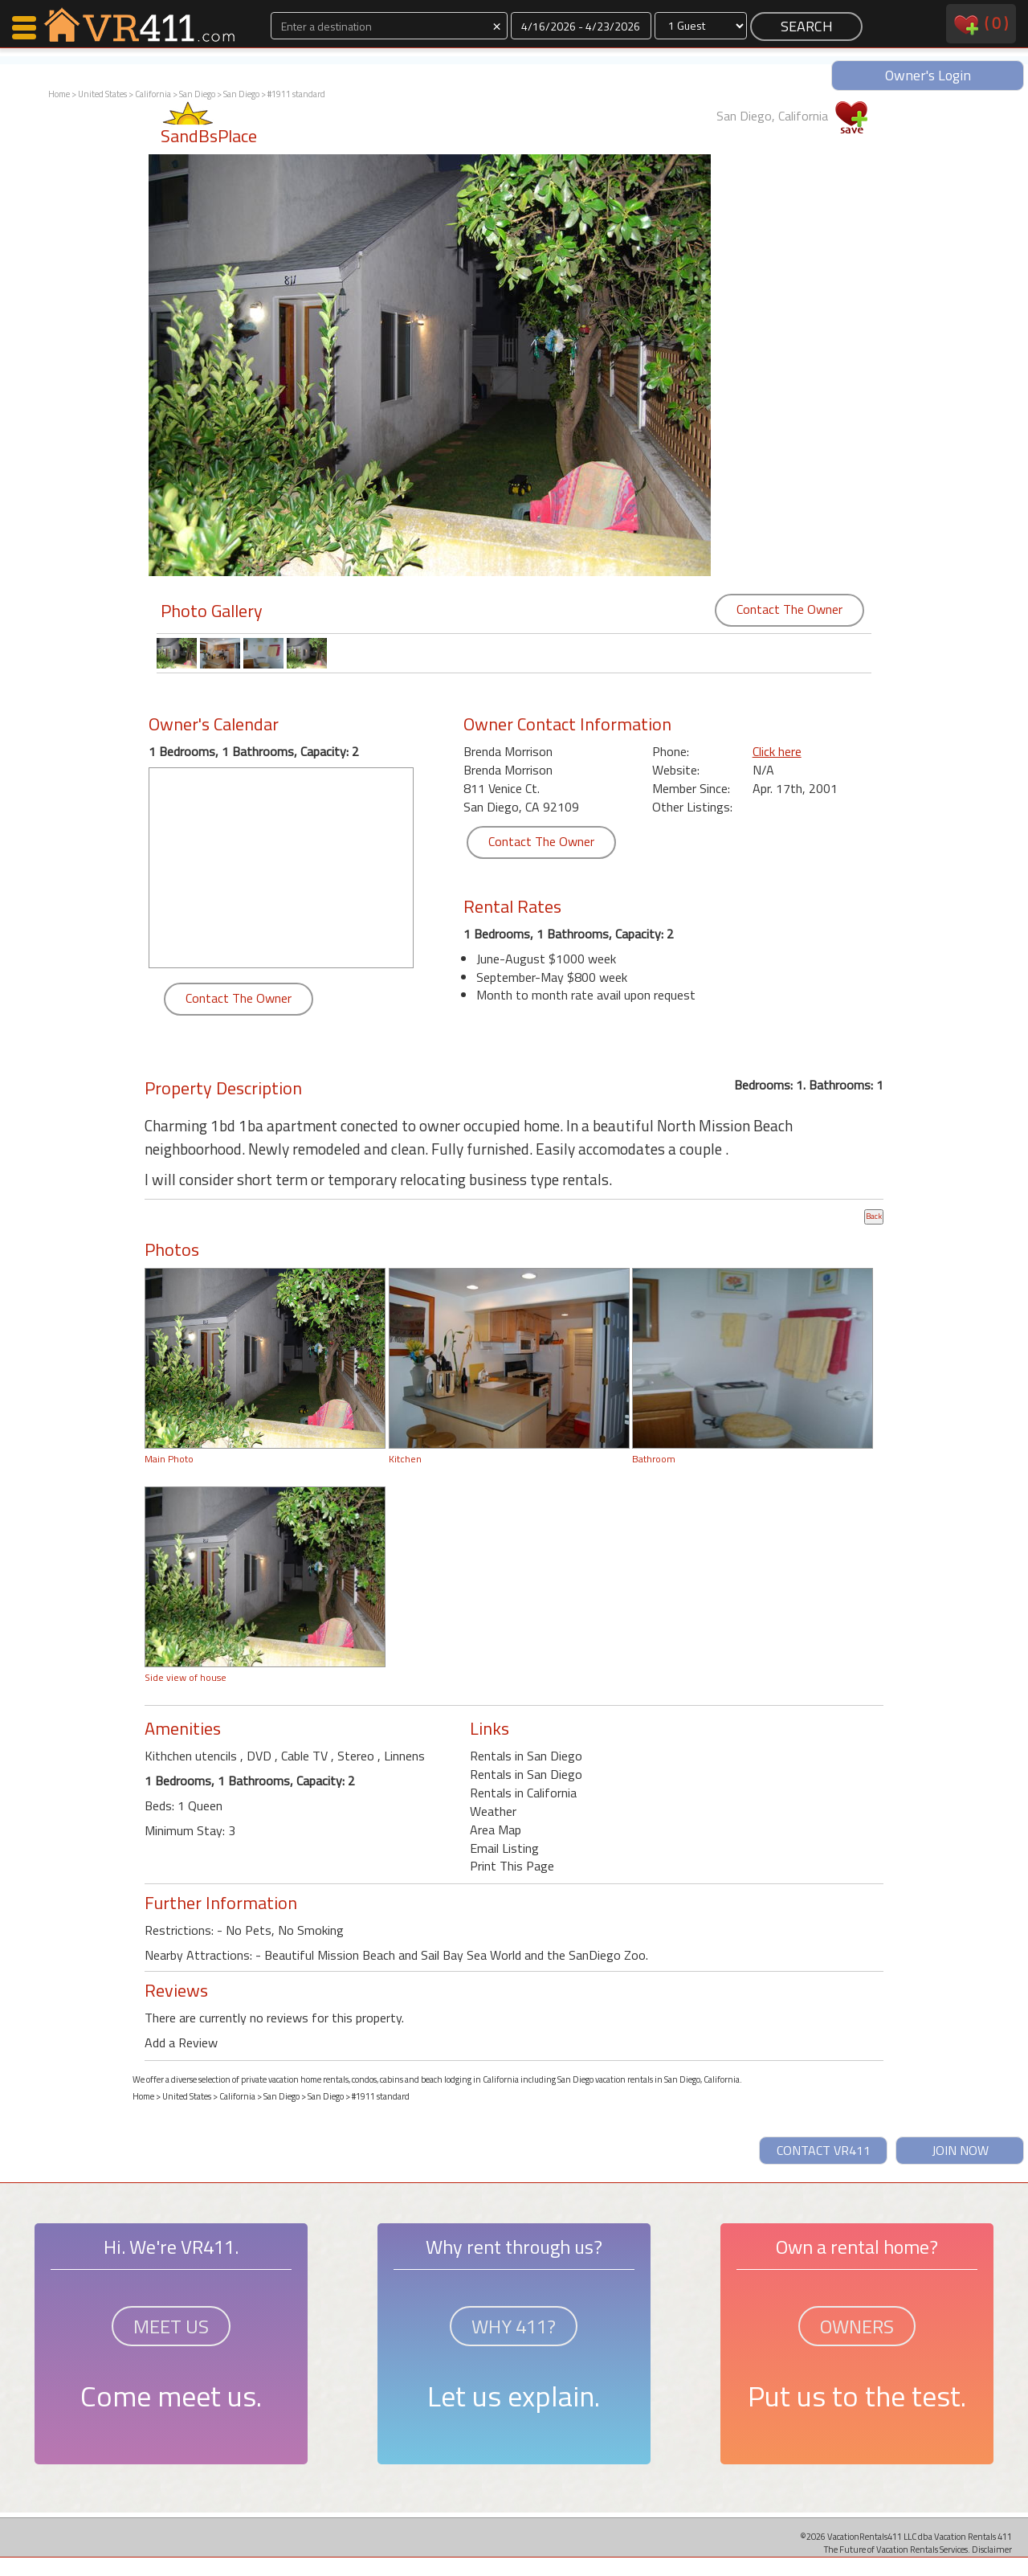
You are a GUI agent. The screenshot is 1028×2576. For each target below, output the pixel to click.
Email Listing (504, 1848)
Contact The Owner (789, 609)
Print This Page (512, 1865)
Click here (777, 751)
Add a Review (181, 2042)
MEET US (171, 2326)
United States (102, 94)
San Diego (198, 94)
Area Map (495, 1829)
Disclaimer (992, 2549)
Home (59, 94)
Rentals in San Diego (526, 1755)
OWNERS (857, 2326)
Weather (493, 1811)
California (153, 94)
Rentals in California (523, 1792)
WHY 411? (513, 2326)
